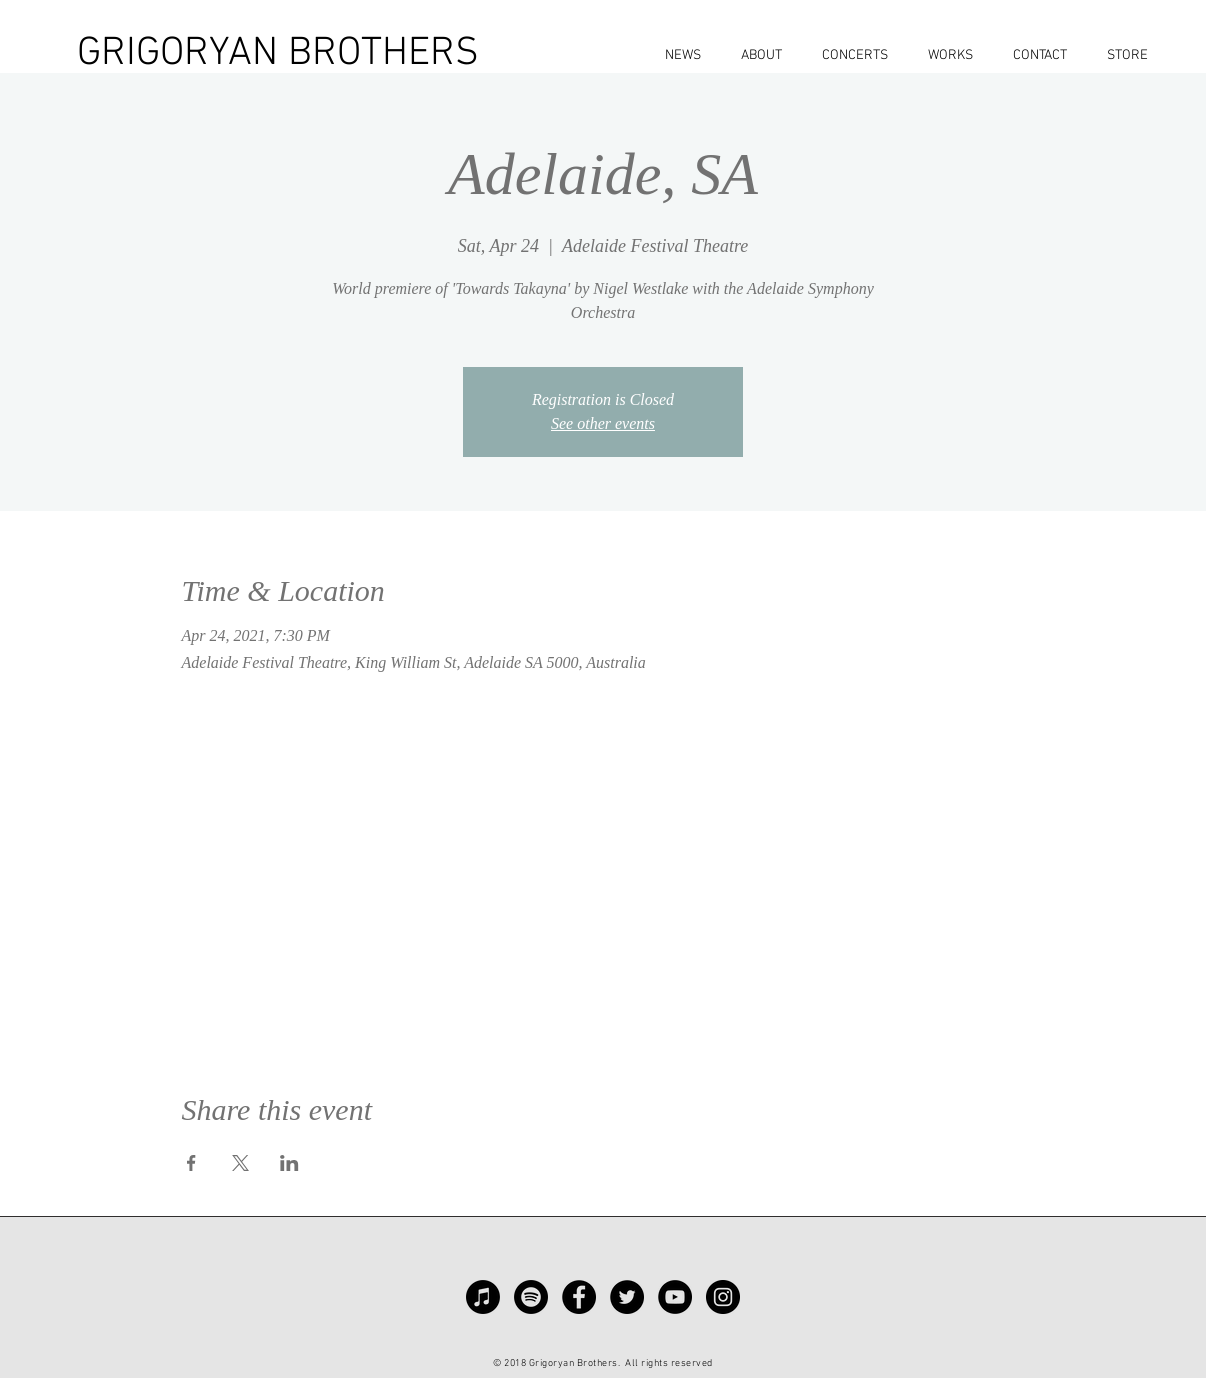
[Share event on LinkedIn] (289, 1163)
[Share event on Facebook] (191, 1163)
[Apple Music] (483, 1297)
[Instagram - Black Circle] (723, 1297)
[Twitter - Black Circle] (627, 1297)
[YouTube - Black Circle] (675, 1297)
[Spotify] (531, 1297)
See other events (603, 423)
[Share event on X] (240, 1163)
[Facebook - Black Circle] (579, 1297)
